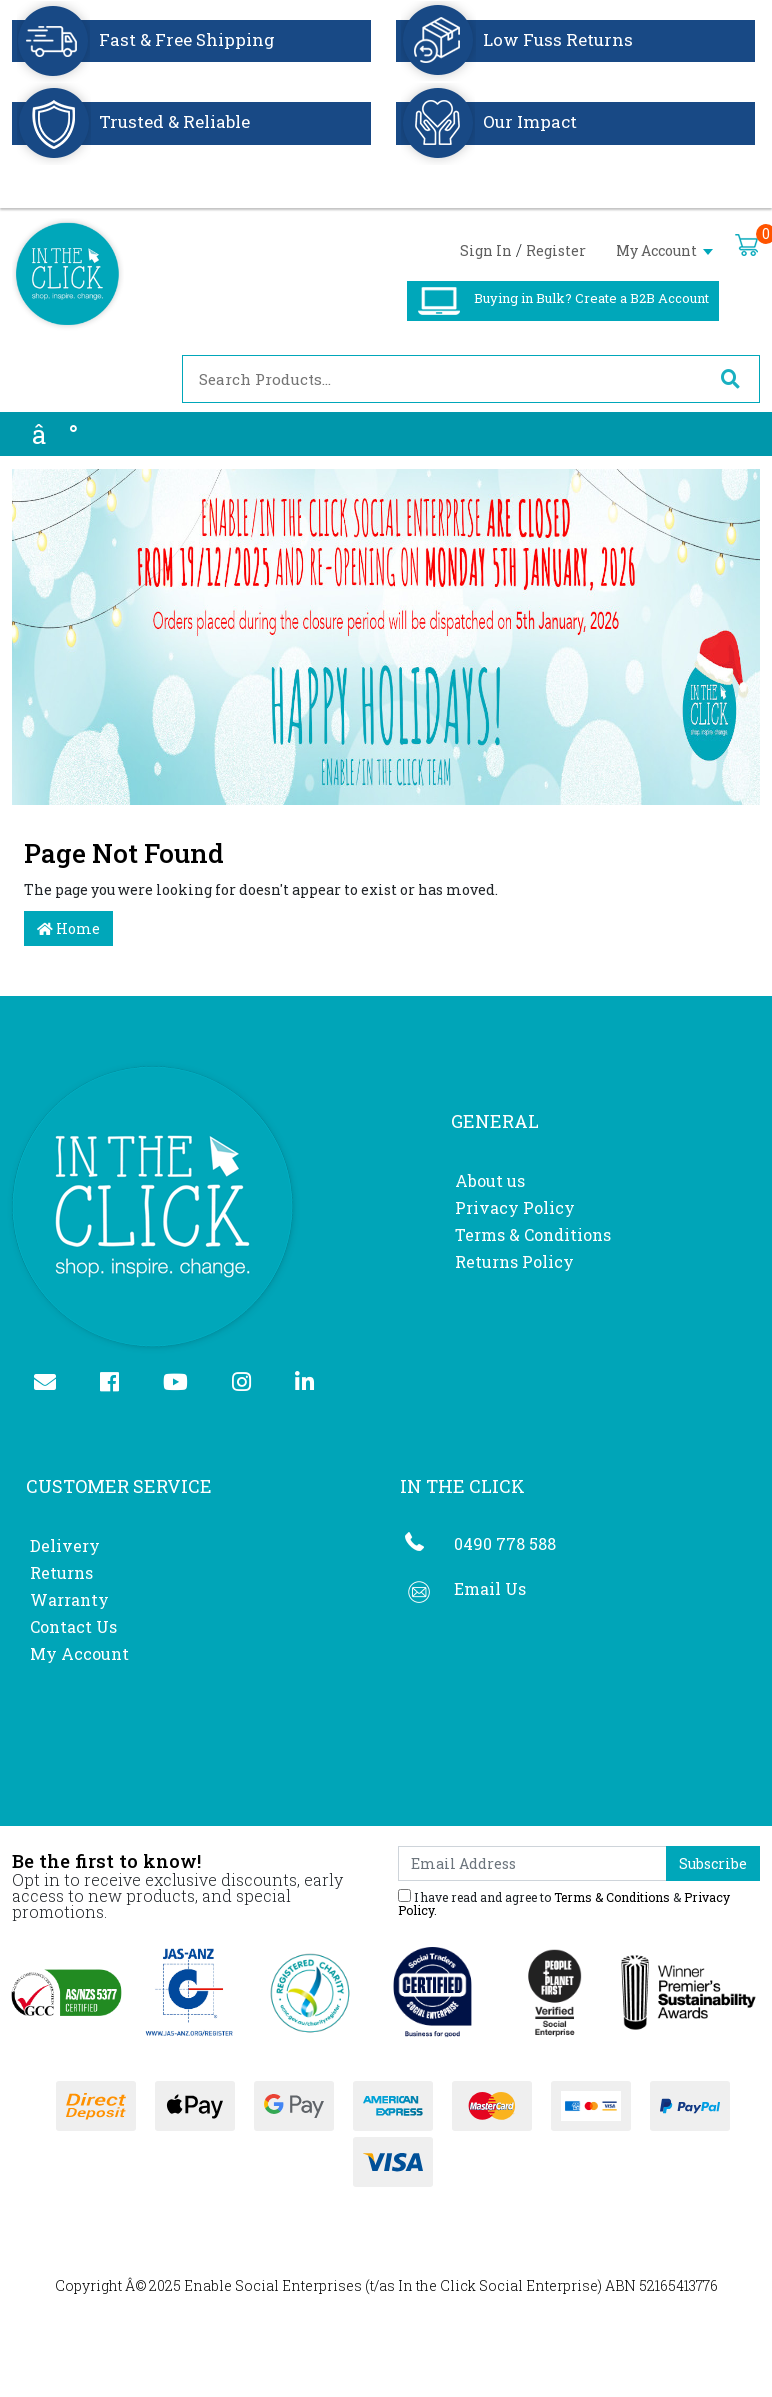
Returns (61, 1572)
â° (55, 434)
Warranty (69, 1599)
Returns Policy (514, 1261)
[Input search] (442, 379)
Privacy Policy (515, 1207)
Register (556, 250)
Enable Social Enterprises (273, 2285)
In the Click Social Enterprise (498, 2285)
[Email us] (53, 1383)
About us (490, 1180)
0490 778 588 (505, 1543)
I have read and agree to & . (564, 1902)
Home (68, 928)
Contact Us (73, 1626)
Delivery (65, 1545)
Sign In (486, 250)
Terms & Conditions (533, 1234)
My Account (664, 250)
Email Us (490, 1588)
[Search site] (730, 379)
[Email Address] (532, 1863)
